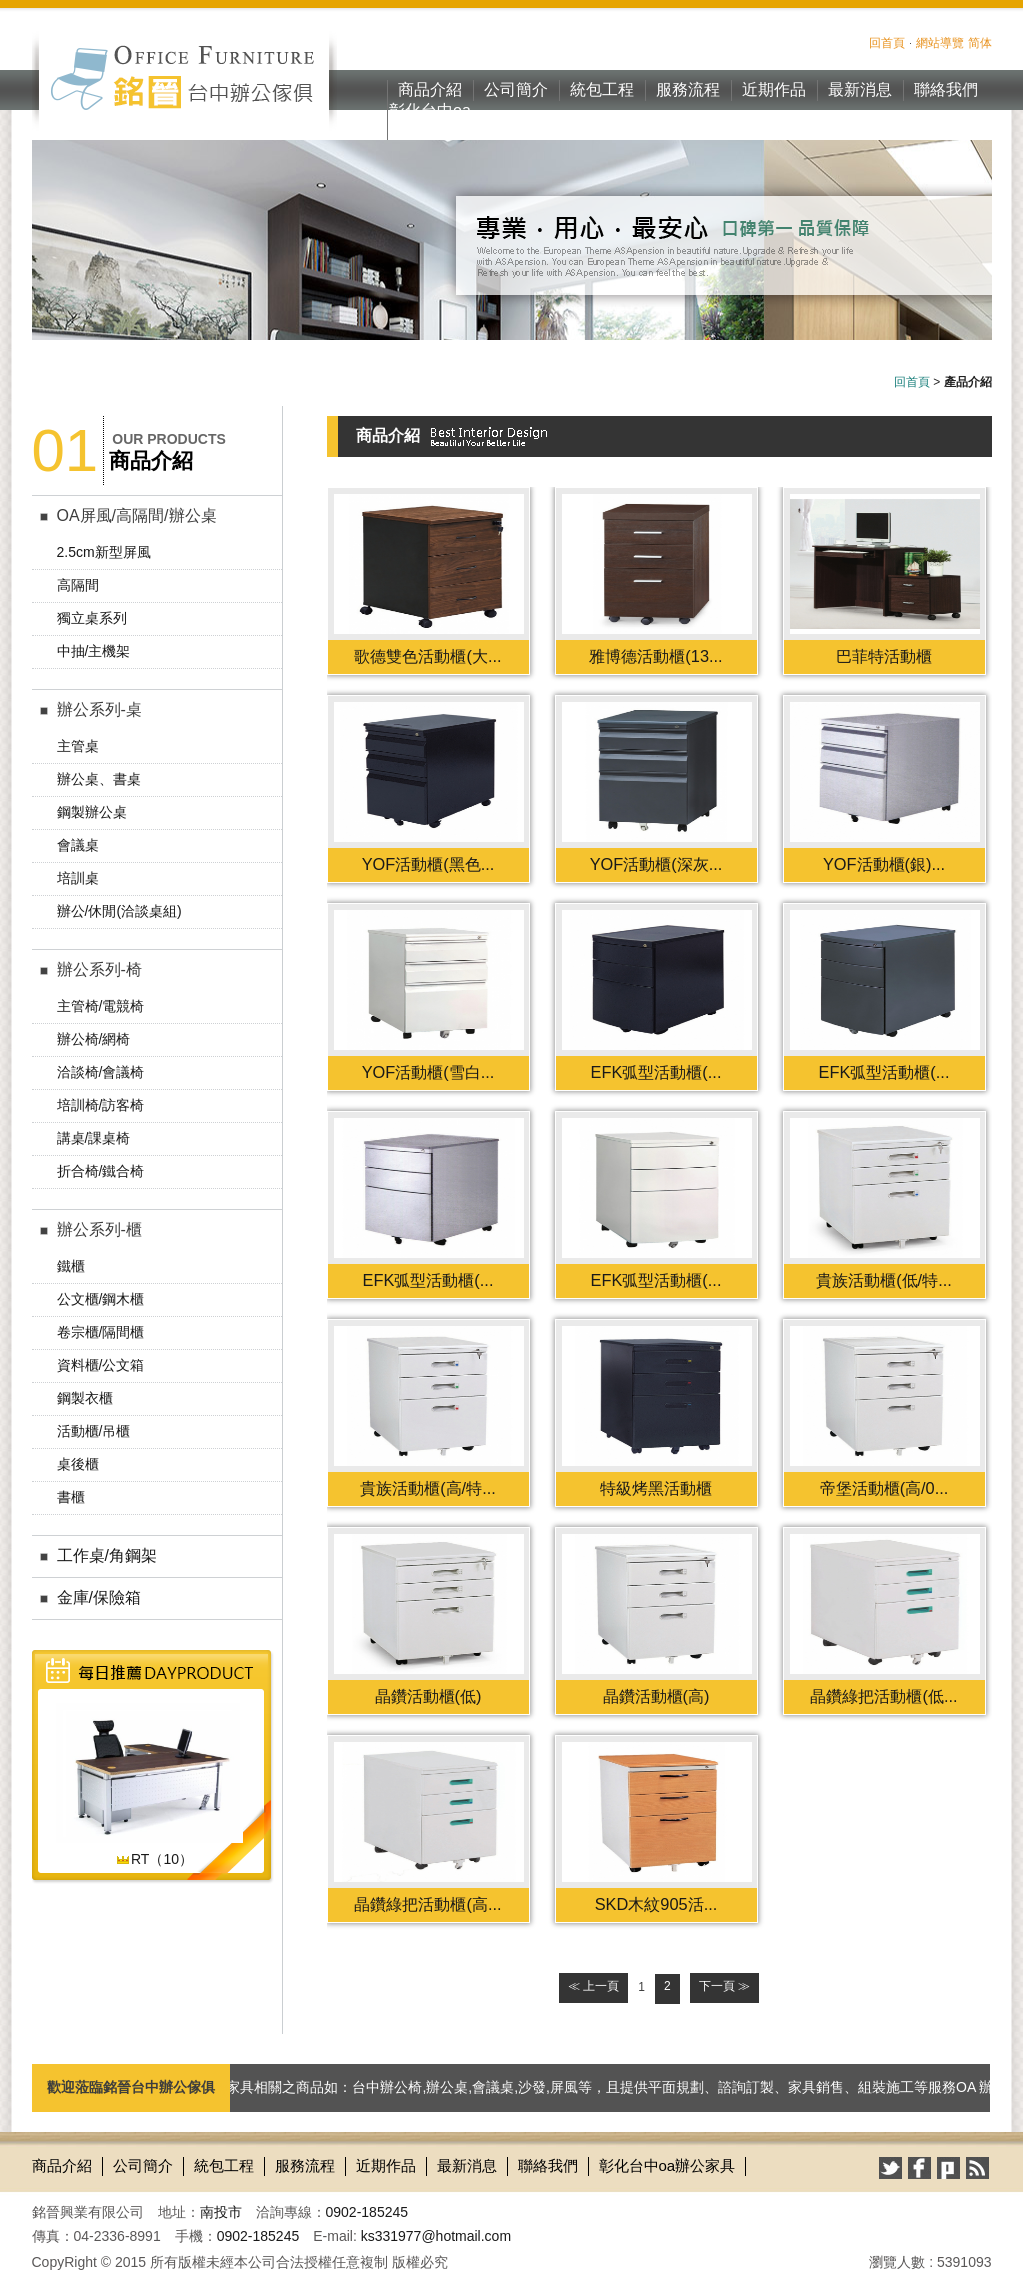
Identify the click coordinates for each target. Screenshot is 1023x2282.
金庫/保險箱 (99, 1597)
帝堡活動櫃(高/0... (884, 1488)
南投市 (221, 2212)
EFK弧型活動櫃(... (656, 1072)
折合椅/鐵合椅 (101, 1171)
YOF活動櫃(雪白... (428, 1072)
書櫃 (71, 1497)
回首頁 (887, 43)
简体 (980, 43)
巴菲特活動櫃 (884, 656)
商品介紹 (430, 89)
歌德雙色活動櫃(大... (427, 656)
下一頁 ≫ (724, 1986)
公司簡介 (516, 89)
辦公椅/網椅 (94, 1039)
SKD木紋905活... (656, 1904)
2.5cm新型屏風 (104, 552)
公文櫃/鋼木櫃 (101, 1299)
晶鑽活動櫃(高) (656, 1696)
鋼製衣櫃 (85, 1398)
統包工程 (602, 89)
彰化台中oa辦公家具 (430, 121)
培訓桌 (78, 878)
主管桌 (78, 746)
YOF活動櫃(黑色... (428, 864)
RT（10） (154, 1859)
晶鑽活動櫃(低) (428, 1696)
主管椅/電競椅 (101, 1006)
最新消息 (860, 89)
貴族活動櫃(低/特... (884, 1280)
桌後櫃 (78, 1464)
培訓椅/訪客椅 (101, 1105)
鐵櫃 (71, 1266)
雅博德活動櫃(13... (655, 656)
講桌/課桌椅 (94, 1138)
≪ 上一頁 (593, 1986)
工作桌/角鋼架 (107, 1555)
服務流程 (688, 89)
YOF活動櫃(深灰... (656, 864)
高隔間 (78, 585)
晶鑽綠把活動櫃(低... (883, 1696)
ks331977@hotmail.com (436, 2236)
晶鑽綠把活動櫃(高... (427, 1904)
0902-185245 (367, 2212)
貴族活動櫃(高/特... (428, 1488)
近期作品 (774, 89)
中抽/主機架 (94, 651)
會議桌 (78, 845)
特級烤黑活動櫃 (656, 1488)
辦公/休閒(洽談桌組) (119, 911)
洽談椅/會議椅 (101, 1072)
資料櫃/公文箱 (101, 1365)
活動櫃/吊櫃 (94, 1431)
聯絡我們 (946, 89)
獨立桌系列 (92, 618)
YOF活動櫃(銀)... (884, 864)
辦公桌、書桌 (99, 779)
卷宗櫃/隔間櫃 (101, 1332)
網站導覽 (940, 43)
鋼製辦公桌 (92, 812)
